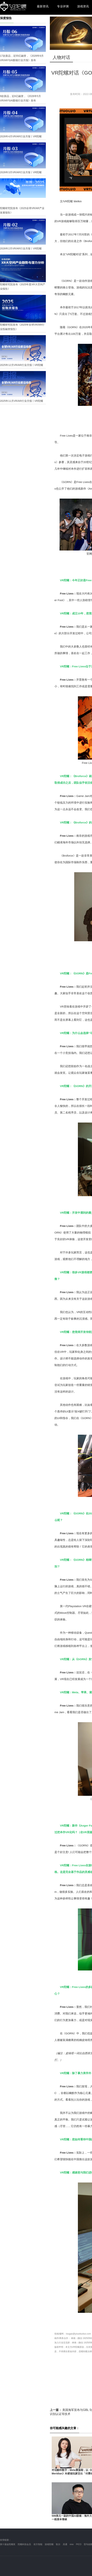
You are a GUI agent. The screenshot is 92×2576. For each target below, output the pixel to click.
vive (71, 2544)
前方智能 (38, 2544)
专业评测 (63, 6)
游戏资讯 (83, 6)
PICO (78, 2544)
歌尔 (58, 2544)
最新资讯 (43, 6)
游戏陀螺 (49, 2544)
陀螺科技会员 (24, 2544)
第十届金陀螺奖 (7, 2544)
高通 (65, 2544)
